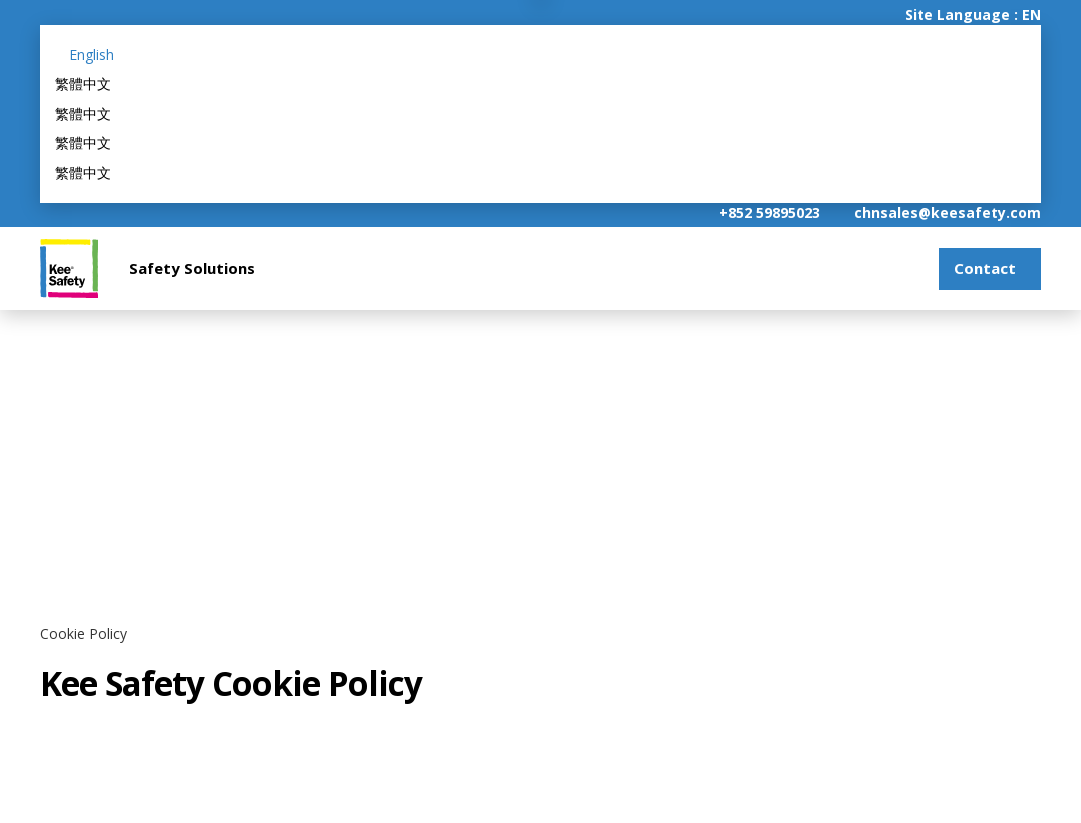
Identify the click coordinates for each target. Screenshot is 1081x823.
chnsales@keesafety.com (947, 212)
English (91, 54)
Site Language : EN (973, 14)
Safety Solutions (192, 268)
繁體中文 (83, 83)
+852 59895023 (769, 212)
